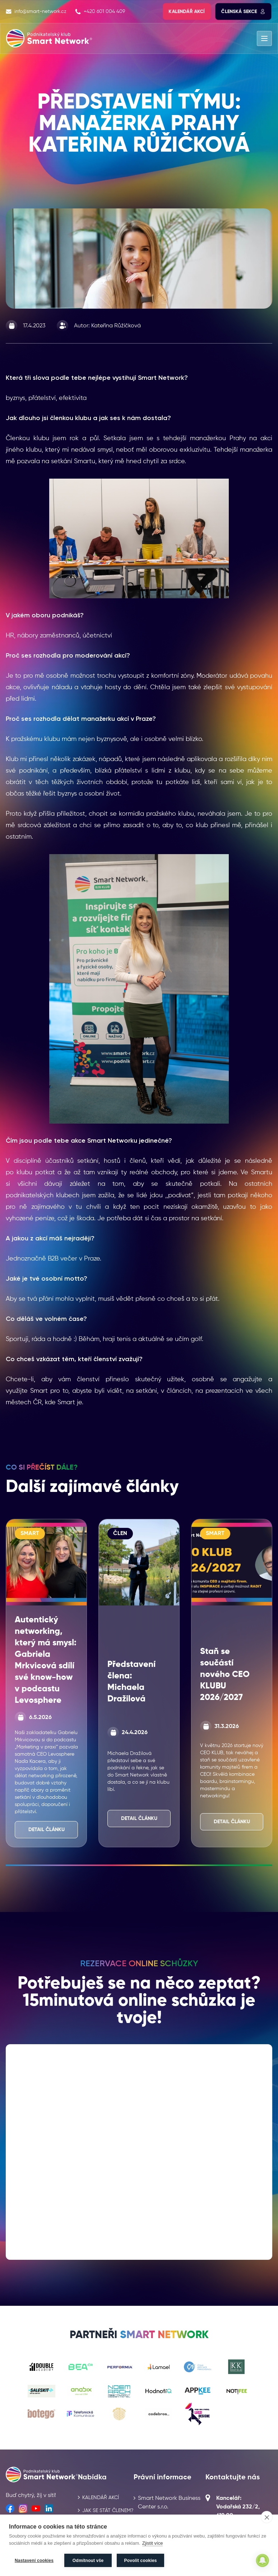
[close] (267, 2517)
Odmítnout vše (88, 2560)
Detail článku (46, 1829)
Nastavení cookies (34, 2560)
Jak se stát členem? (107, 2510)
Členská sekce (243, 11)
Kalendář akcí (186, 11)
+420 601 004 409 (100, 11)
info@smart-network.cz (36, 11)
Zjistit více (152, 2543)
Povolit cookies (140, 2560)
